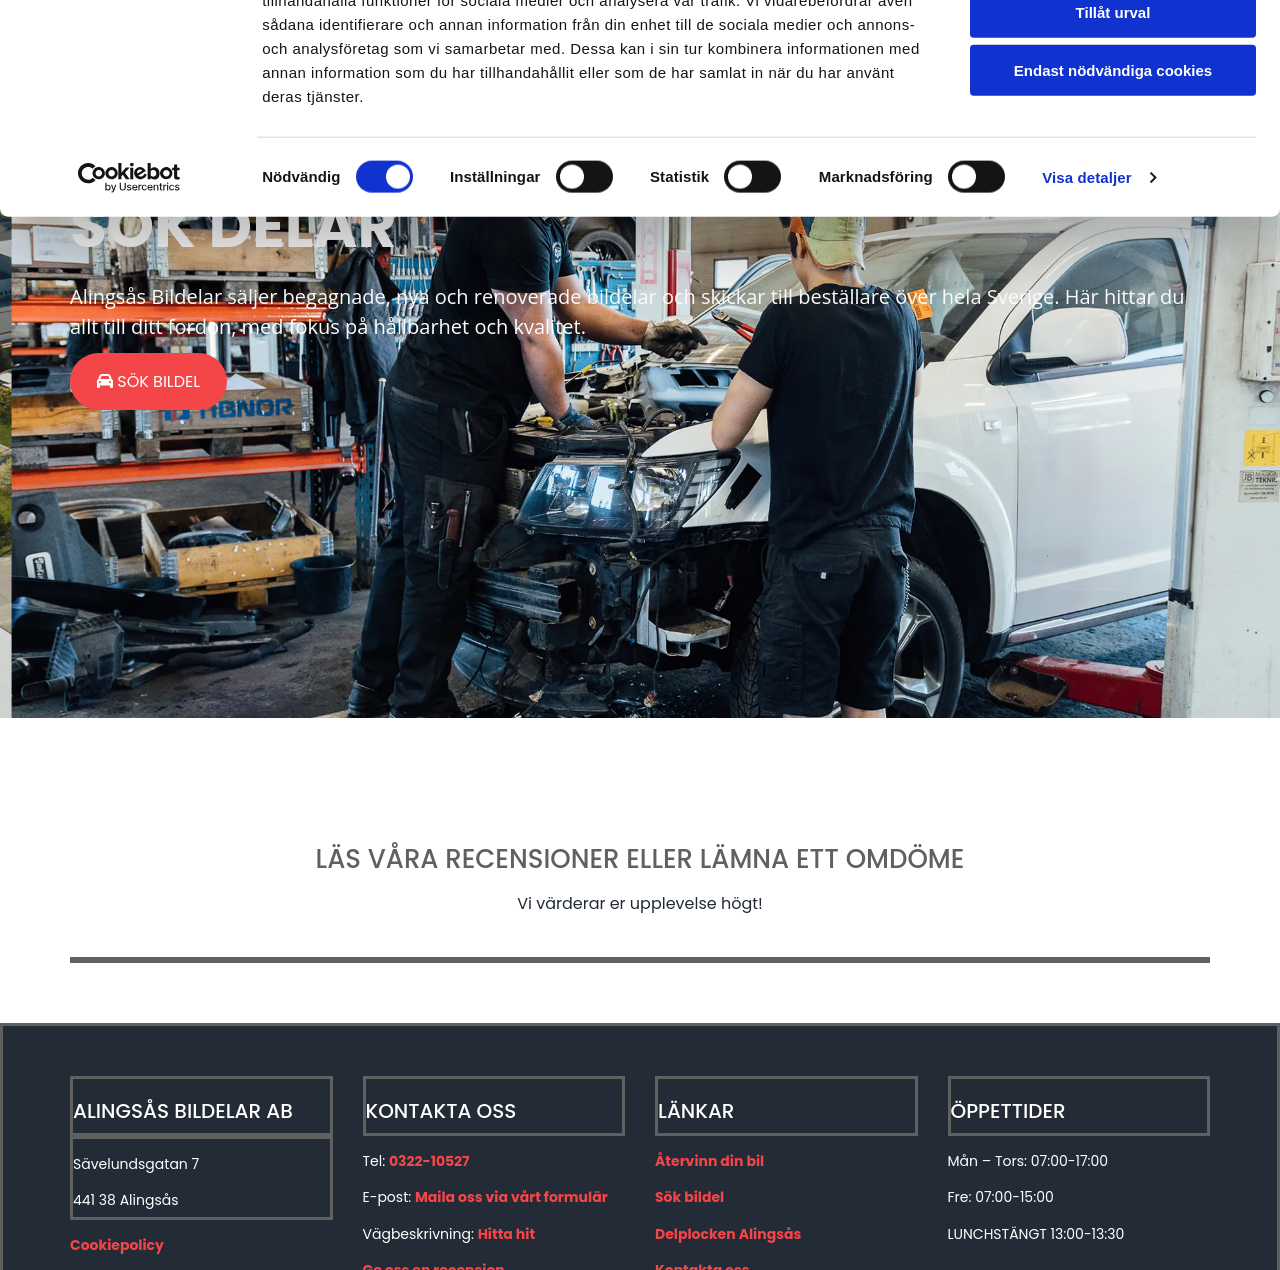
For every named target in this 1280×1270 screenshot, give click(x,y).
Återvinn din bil (709, 1161)
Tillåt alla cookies (1113, 49)
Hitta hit (506, 1234)
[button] (148, 381)
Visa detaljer (1086, 273)
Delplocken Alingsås (728, 1234)
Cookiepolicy (117, 1245)
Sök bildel (689, 1197)
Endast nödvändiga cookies (1113, 166)
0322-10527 (429, 1161)
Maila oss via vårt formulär (511, 1197)
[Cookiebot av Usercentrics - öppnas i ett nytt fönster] (129, 274)
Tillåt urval (1113, 108)
